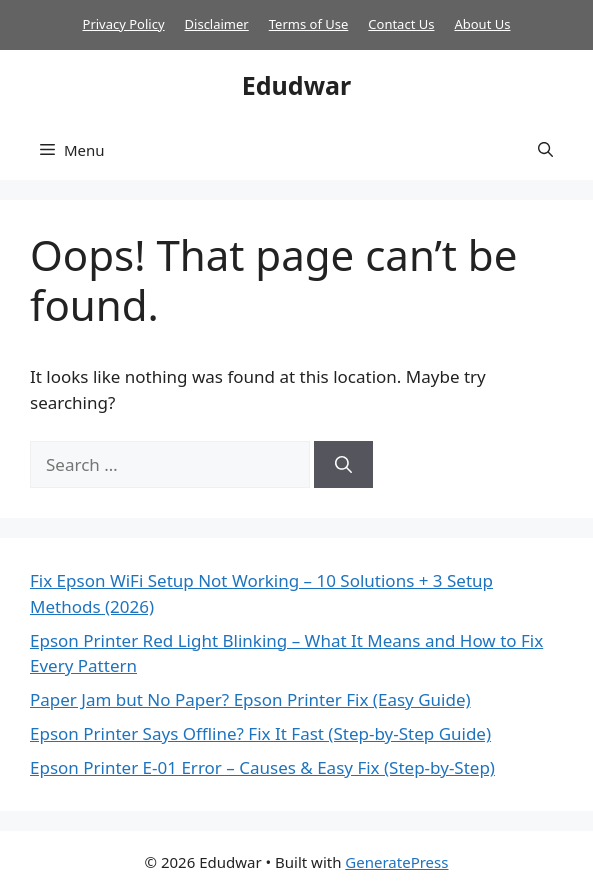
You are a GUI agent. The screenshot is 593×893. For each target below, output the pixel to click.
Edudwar (296, 85)
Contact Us (401, 24)
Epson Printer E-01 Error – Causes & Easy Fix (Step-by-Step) (262, 767)
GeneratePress (396, 862)
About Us (482, 24)
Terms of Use (309, 24)
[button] (545, 150)
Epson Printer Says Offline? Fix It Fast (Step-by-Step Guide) (260, 733)
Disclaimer (217, 24)
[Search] (343, 465)
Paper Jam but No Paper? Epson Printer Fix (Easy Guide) (250, 699)
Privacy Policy (124, 24)
